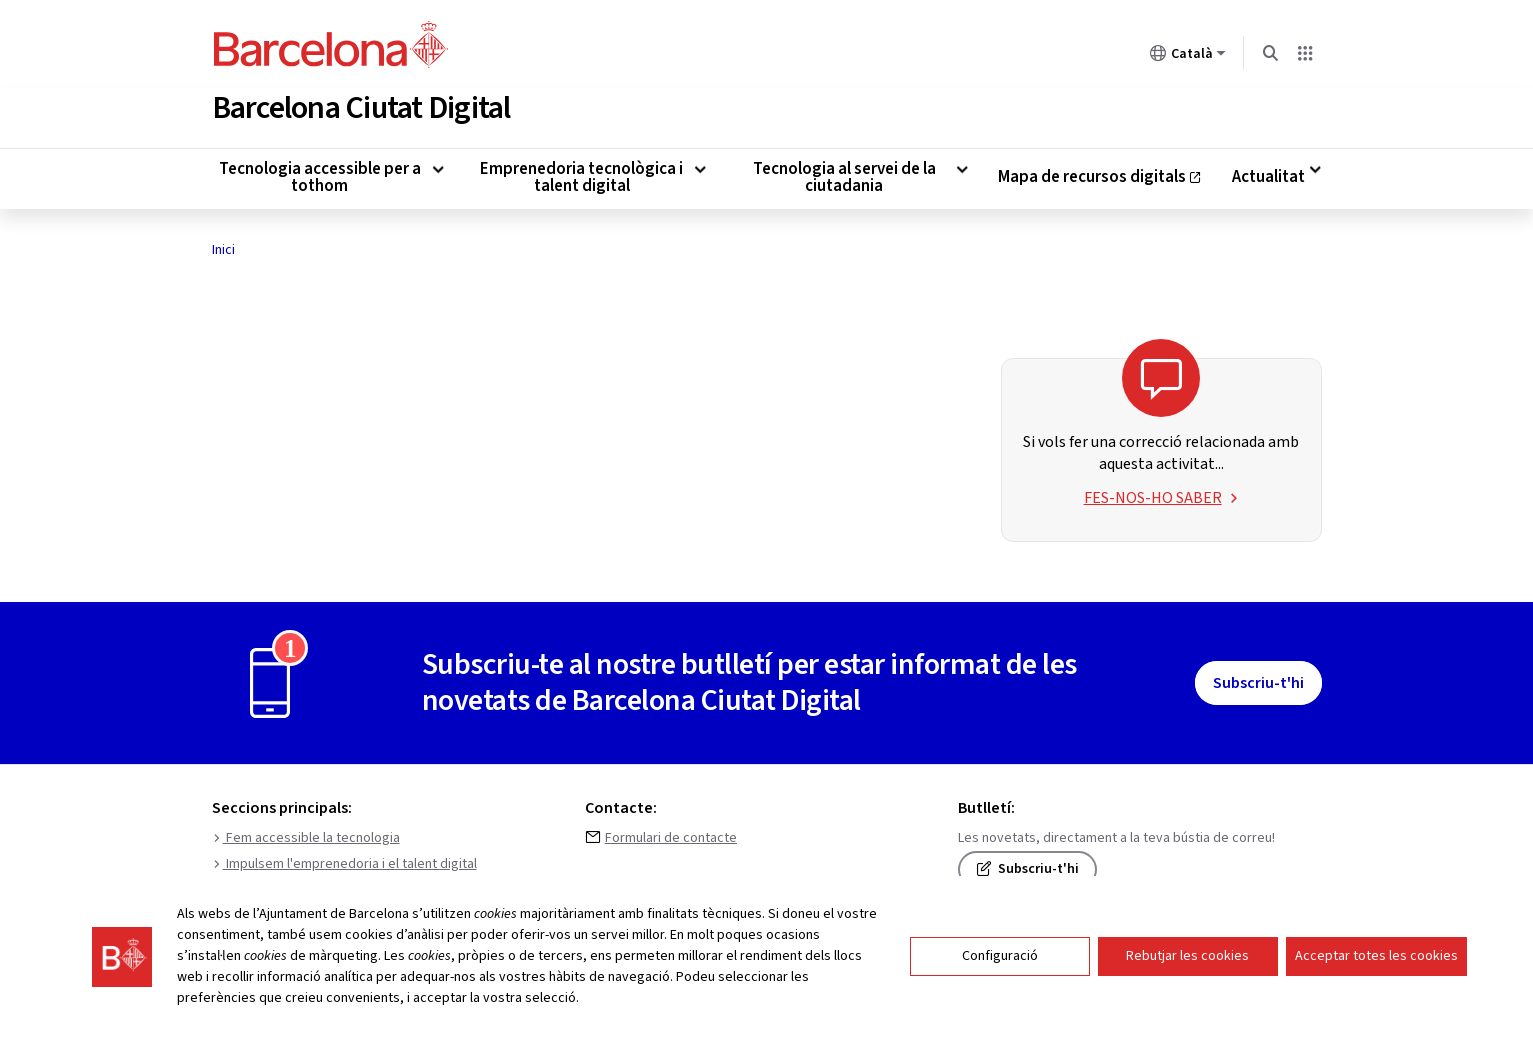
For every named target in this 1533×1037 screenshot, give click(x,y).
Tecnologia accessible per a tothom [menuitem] (320, 173)
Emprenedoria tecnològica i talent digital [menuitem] (581, 173)
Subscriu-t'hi (1258, 679)
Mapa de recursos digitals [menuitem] (1100, 178)
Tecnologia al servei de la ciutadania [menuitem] (844, 173)
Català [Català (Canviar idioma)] (1188, 57)
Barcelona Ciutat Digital (361, 104)
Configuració (1000, 956)
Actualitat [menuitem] (1268, 174)
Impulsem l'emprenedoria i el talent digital (344, 860)
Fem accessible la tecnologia (306, 834)
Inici (223, 246)
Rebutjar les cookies (1187, 956)
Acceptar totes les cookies (1376, 956)
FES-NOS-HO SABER (1161, 494)
